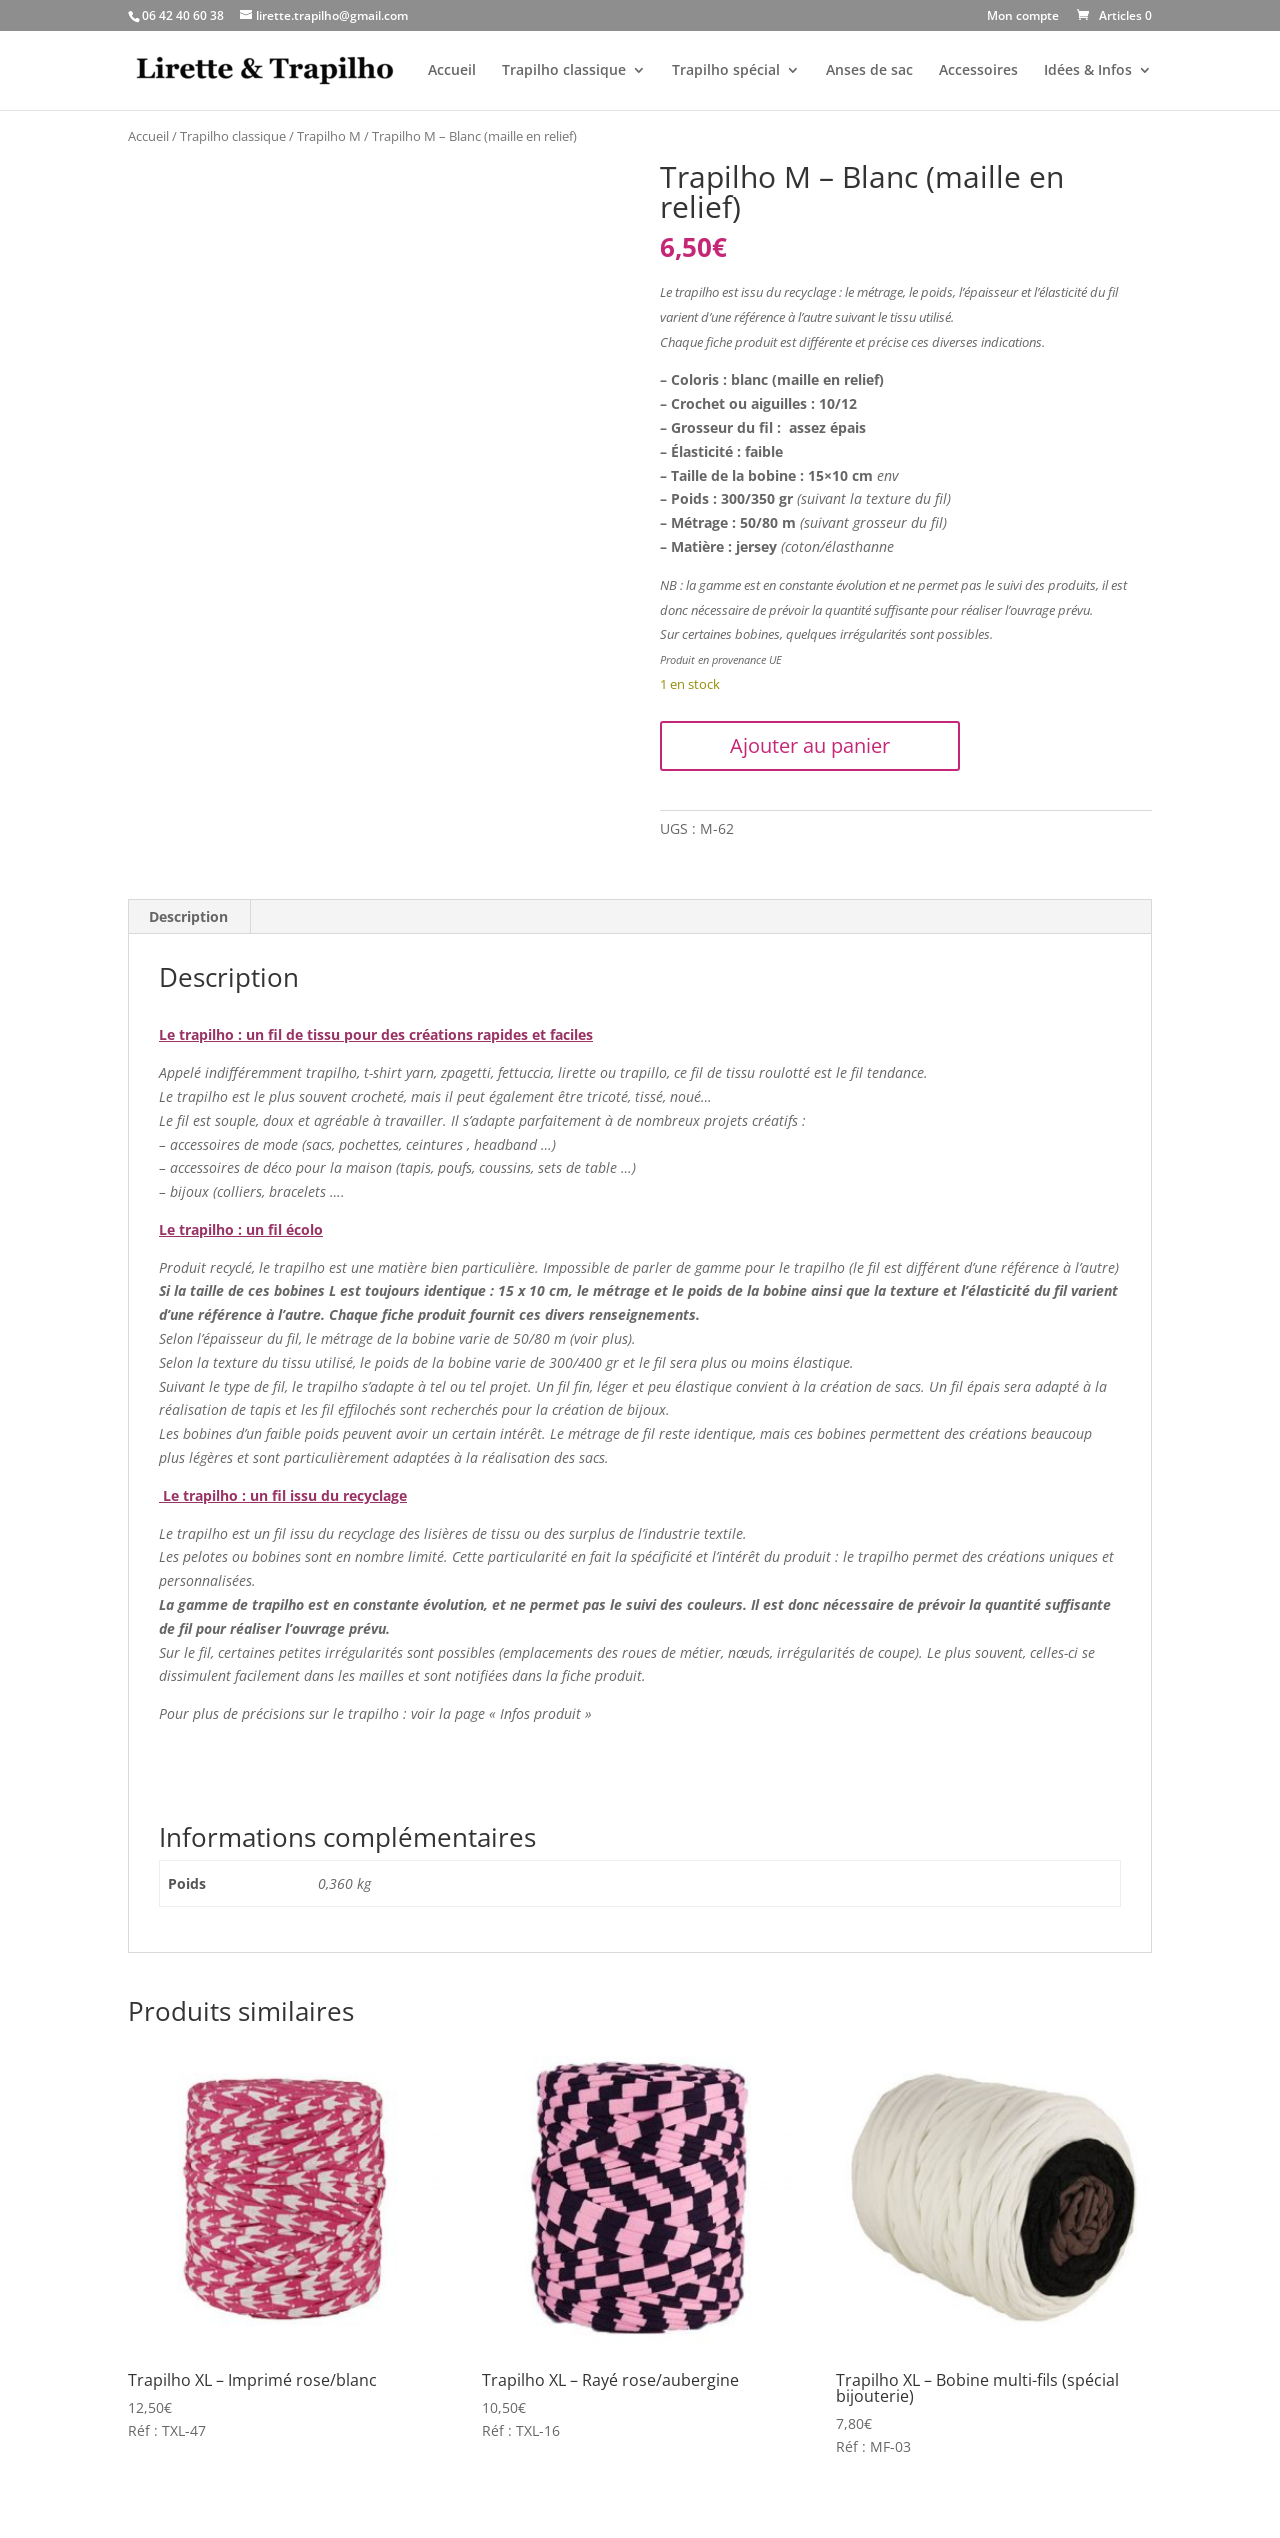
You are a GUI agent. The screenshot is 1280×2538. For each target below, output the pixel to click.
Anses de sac (869, 71)
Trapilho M (329, 136)
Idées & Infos (1088, 71)
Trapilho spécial (726, 71)
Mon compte (1023, 17)
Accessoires (978, 71)
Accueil (452, 71)
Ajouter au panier (810, 745)
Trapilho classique (564, 71)
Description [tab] (188, 916)
